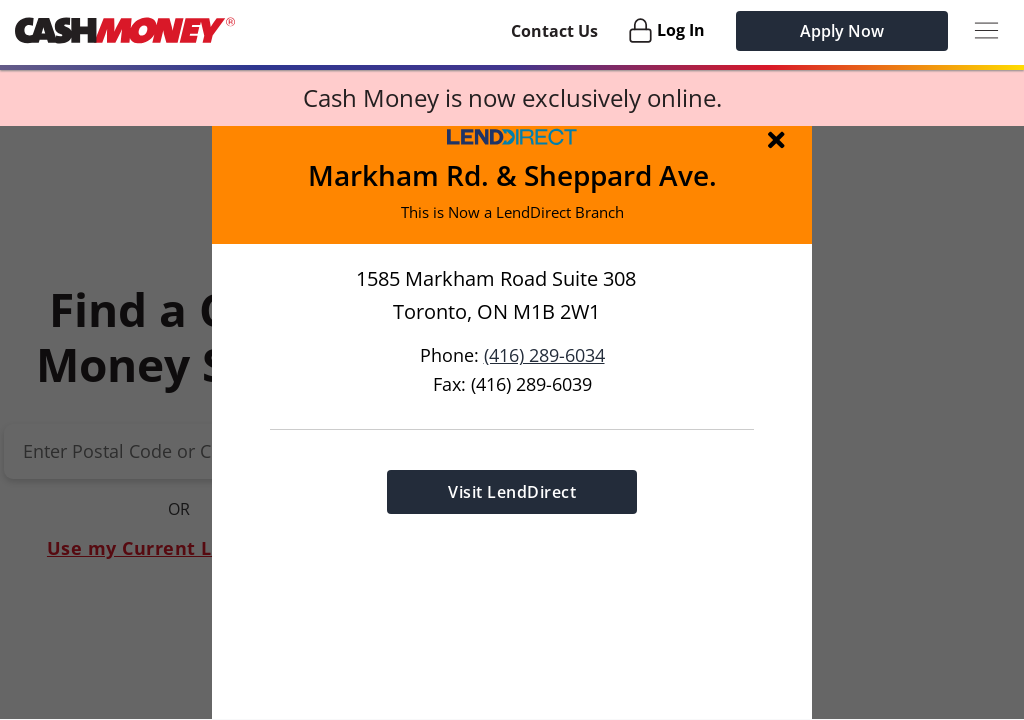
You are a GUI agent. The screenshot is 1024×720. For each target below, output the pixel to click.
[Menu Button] (986, 30)
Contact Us (554, 31)
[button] (512, 422)
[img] (780, 139)
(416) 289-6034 (544, 354)
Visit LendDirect (512, 491)
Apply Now (842, 31)
